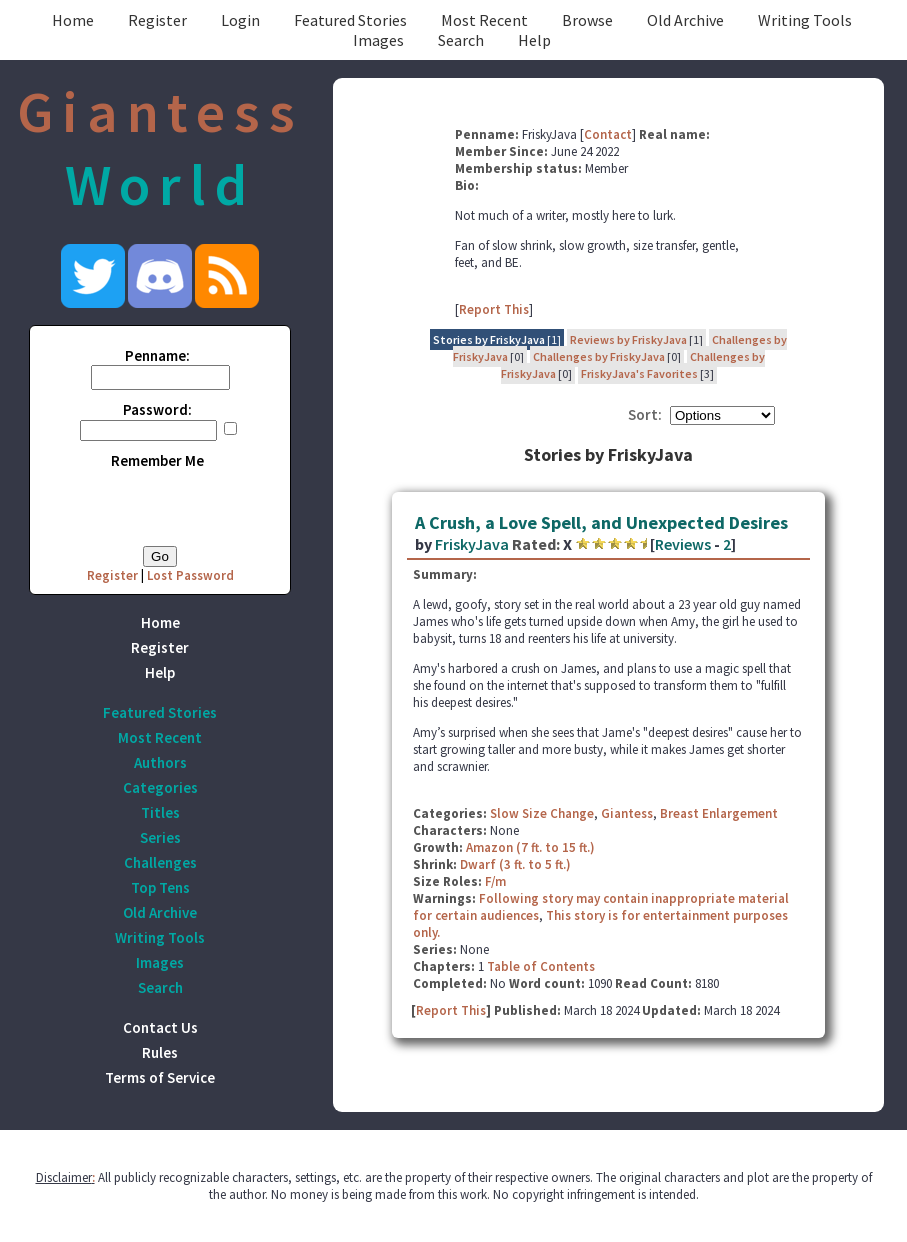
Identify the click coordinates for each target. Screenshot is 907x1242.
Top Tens (160, 887)
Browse (587, 20)
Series (160, 837)
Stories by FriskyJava (489, 339)
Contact (608, 134)
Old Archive (685, 20)
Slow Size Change (542, 813)
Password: (157, 409)
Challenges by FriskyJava (599, 356)
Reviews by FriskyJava (628, 339)
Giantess (627, 813)
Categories (160, 787)
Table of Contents (541, 966)
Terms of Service (160, 1077)
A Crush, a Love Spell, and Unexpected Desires (601, 522)
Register (157, 20)
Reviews (683, 544)
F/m (495, 881)
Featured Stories (350, 20)
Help (534, 40)
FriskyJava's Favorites (639, 373)
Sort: (645, 414)
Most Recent (484, 20)
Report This (494, 309)
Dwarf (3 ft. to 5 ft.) (515, 864)
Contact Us (160, 1027)
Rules (160, 1052)
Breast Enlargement (719, 813)
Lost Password (190, 575)
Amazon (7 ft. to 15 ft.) (530, 847)
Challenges (160, 862)
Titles (160, 812)
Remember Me (157, 460)
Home (73, 20)
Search (461, 40)
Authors (160, 762)
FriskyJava (472, 544)
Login (240, 20)
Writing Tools (805, 20)
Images (378, 40)
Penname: (157, 355)
